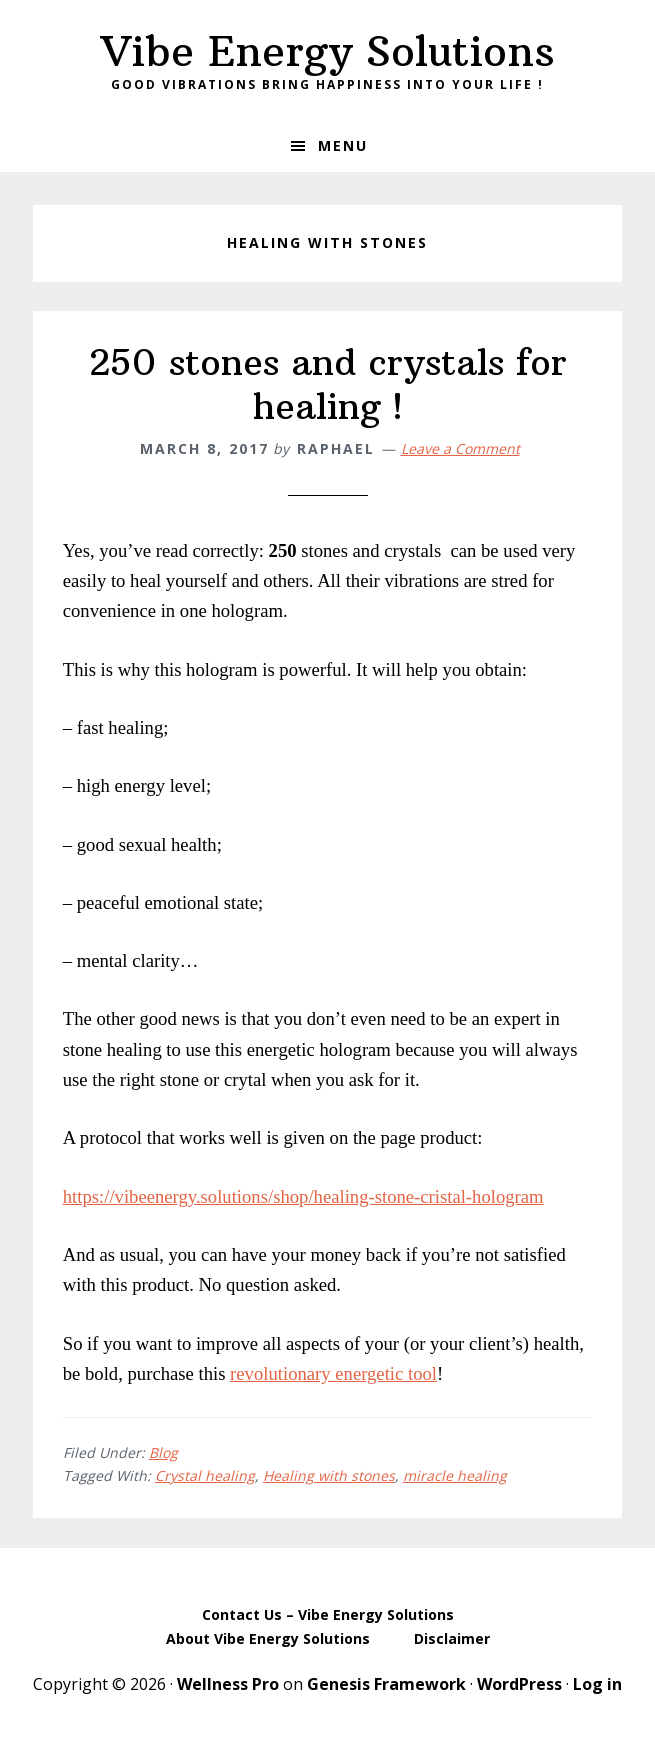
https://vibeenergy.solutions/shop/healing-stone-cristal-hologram (303, 1196)
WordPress (519, 1684)
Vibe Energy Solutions (328, 51)
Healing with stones (329, 1475)
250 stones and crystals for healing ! (328, 384)
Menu (343, 145)
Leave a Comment (460, 448)
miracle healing (455, 1475)
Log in (597, 1684)
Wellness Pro (228, 1684)
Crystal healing (205, 1475)
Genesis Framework (386, 1684)
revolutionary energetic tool (333, 1373)
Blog (163, 1452)
